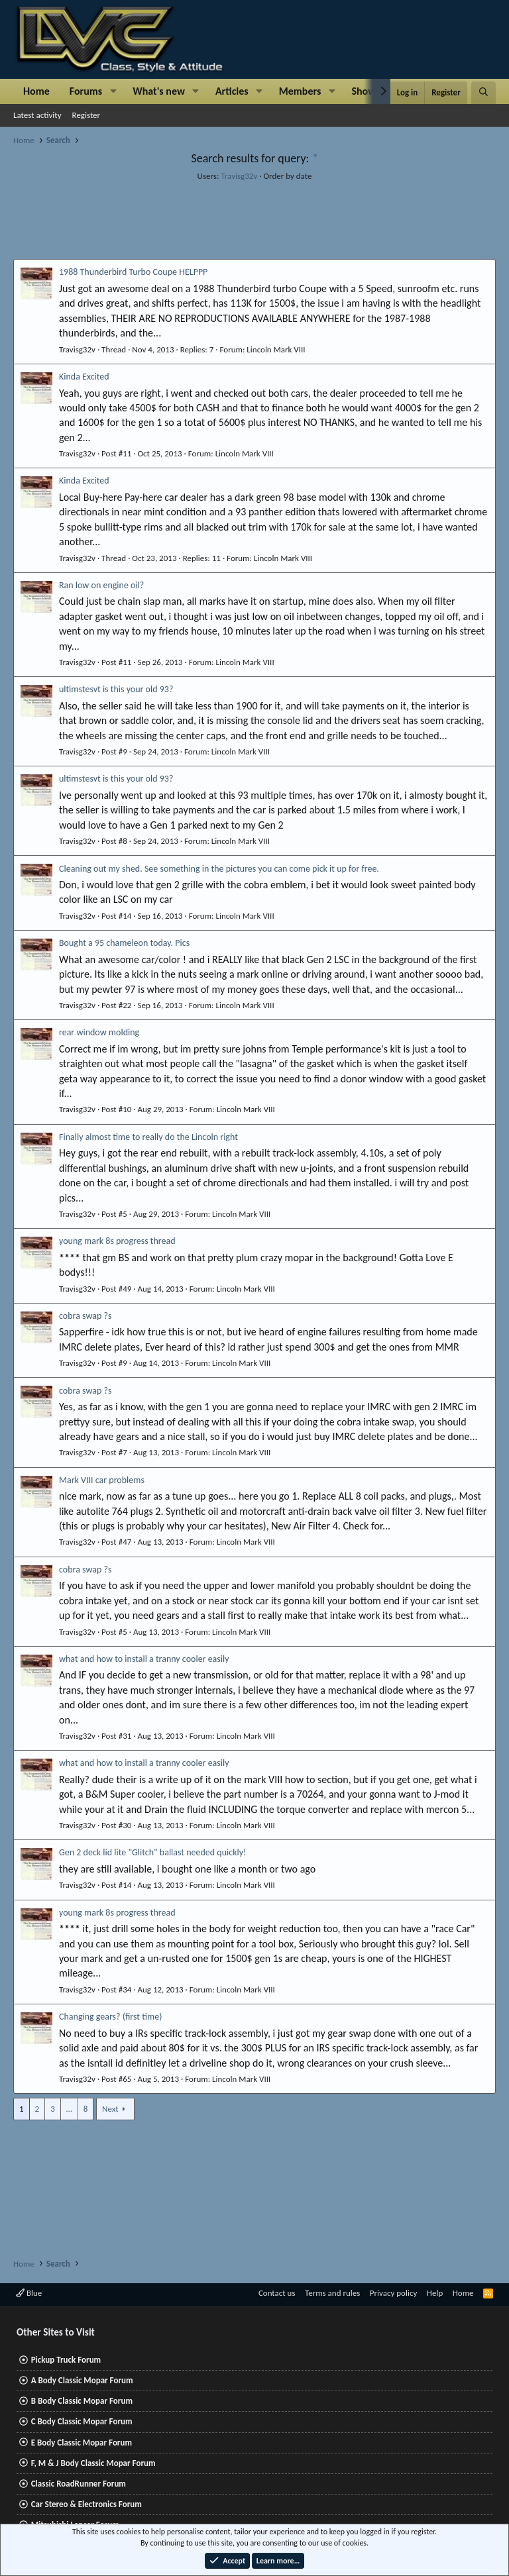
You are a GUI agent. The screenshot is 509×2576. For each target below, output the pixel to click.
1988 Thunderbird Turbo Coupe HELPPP (133, 272)
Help (435, 2293)
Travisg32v (239, 176)
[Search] (483, 92)
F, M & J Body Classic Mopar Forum (93, 2463)
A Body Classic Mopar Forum (82, 2380)
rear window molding (99, 1032)
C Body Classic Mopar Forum (82, 2421)
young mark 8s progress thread (117, 1241)
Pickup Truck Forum (66, 2360)
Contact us (277, 2293)
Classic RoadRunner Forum (78, 2484)
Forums (86, 91)
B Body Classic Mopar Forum (82, 2401)
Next (110, 2109)
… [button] (69, 2109)
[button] (113, 91)
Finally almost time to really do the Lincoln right (148, 1137)
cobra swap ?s (85, 1315)
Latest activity (37, 115)
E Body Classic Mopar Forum (81, 2442)
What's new (159, 91)
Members (300, 91)
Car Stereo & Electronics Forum (86, 2504)
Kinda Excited (84, 376)
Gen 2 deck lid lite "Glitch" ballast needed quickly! (153, 1852)
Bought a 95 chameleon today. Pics (124, 943)
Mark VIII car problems (101, 1480)
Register (86, 115)
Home (36, 91)
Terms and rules (332, 2293)
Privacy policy (394, 2293)
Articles (232, 91)
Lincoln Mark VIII (276, 349)
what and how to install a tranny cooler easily (144, 1659)
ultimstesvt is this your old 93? (116, 689)
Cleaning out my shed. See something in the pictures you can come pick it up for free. (219, 868)
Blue (29, 2293)
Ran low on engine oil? (101, 585)
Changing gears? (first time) (110, 2016)
